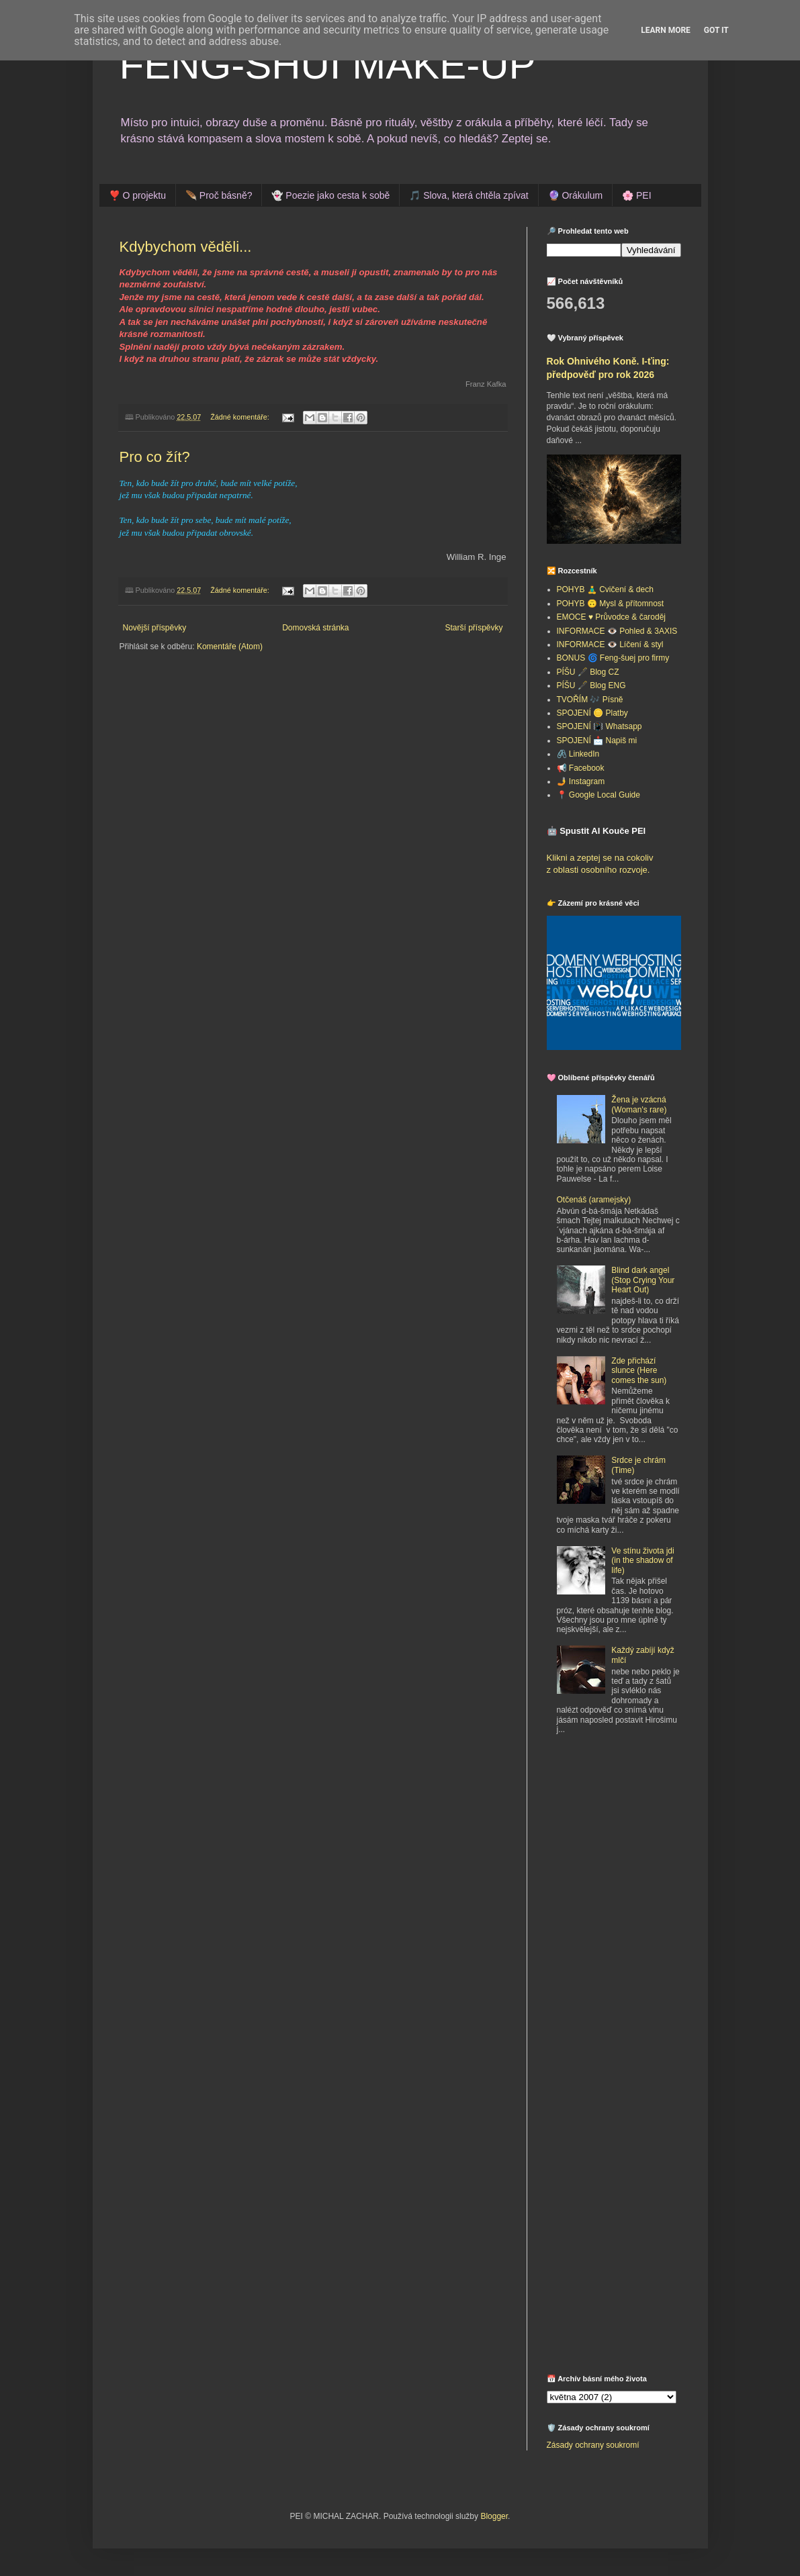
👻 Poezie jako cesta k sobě (330, 195)
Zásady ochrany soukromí (593, 2445)
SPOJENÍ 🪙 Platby (592, 713)
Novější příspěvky (155, 627)
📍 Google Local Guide (598, 795)
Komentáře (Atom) (230, 646)
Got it (716, 30)
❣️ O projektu (137, 195)
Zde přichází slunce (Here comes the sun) (638, 1370)
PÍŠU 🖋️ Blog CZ (588, 672)
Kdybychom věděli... (186, 246)
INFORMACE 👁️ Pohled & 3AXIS (617, 631)
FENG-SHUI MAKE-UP (328, 64)
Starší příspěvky (473, 627)
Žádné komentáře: (240, 417)
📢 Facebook (581, 768)
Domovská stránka (315, 627)
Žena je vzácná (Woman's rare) (638, 1104)
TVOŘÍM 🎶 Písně (590, 699)
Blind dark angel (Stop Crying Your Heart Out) (642, 1280)
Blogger (494, 2516)
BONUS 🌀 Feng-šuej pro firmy (613, 658)
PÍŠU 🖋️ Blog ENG (591, 685)
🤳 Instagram (581, 781)
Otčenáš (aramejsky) (594, 1199)
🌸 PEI (636, 195)
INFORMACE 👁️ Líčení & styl (610, 644)
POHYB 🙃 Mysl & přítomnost (610, 603)
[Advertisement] (631, 1844)
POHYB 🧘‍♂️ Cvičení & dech (605, 589)
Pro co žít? (155, 456)
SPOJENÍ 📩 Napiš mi (597, 740)
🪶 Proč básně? (219, 195)
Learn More (666, 30)
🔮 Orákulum (575, 195)
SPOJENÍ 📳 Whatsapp (599, 726)
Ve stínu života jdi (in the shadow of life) (642, 1560)
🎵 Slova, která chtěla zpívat (468, 195)
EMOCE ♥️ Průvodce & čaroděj (611, 617)
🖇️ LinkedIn (578, 754)
